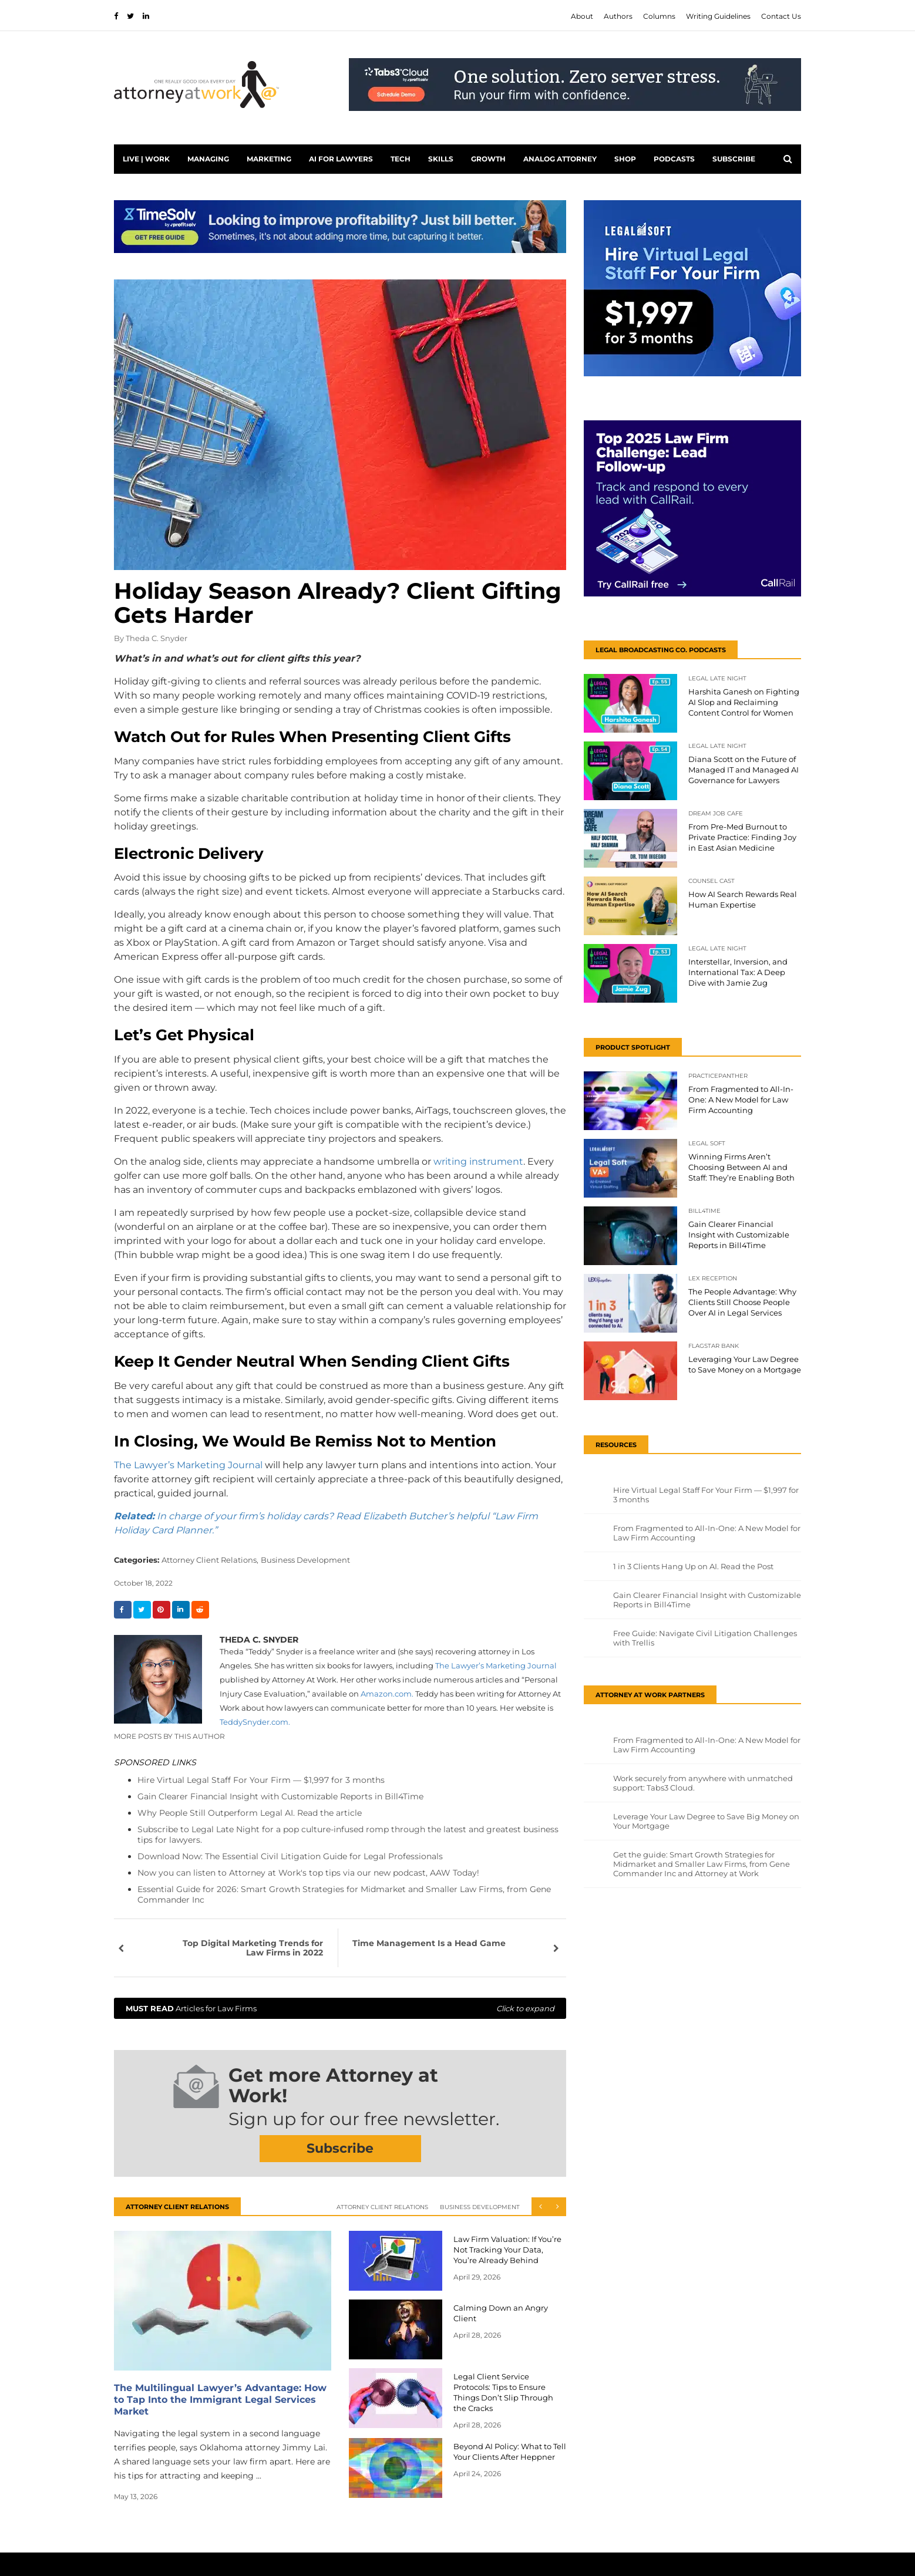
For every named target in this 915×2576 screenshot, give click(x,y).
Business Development (305, 1560)
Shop (625, 158)
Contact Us (781, 16)
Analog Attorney (560, 158)
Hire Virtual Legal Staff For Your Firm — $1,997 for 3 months (261, 1780)
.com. (255, 1722)
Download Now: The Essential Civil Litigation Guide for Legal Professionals (290, 1856)
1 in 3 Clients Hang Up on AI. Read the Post (693, 1566)
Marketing (269, 158)
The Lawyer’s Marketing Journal (188, 1465)
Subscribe (733, 158)
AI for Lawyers (341, 158)
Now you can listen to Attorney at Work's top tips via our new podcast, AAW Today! (308, 1872)
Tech (401, 158)
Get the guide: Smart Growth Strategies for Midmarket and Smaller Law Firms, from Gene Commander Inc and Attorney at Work (701, 1864)
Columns (659, 16)
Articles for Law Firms (340, 2008)
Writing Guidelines (718, 16)
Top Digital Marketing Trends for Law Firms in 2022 (253, 1947)
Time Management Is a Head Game (429, 1943)
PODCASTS (674, 158)
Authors (618, 16)
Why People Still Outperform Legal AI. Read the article (249, 1813)
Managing (208, 158)
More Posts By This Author (169, 1736)
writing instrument (478, 1161)
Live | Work (146, 158)
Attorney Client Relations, (210, 1560)
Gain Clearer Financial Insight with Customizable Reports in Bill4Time (280, 1796)
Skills (440, 158)
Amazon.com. (387, 1693)
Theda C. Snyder (156, 638)
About (582, 16)
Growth (488, 158)
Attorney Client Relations (382, 2207)
